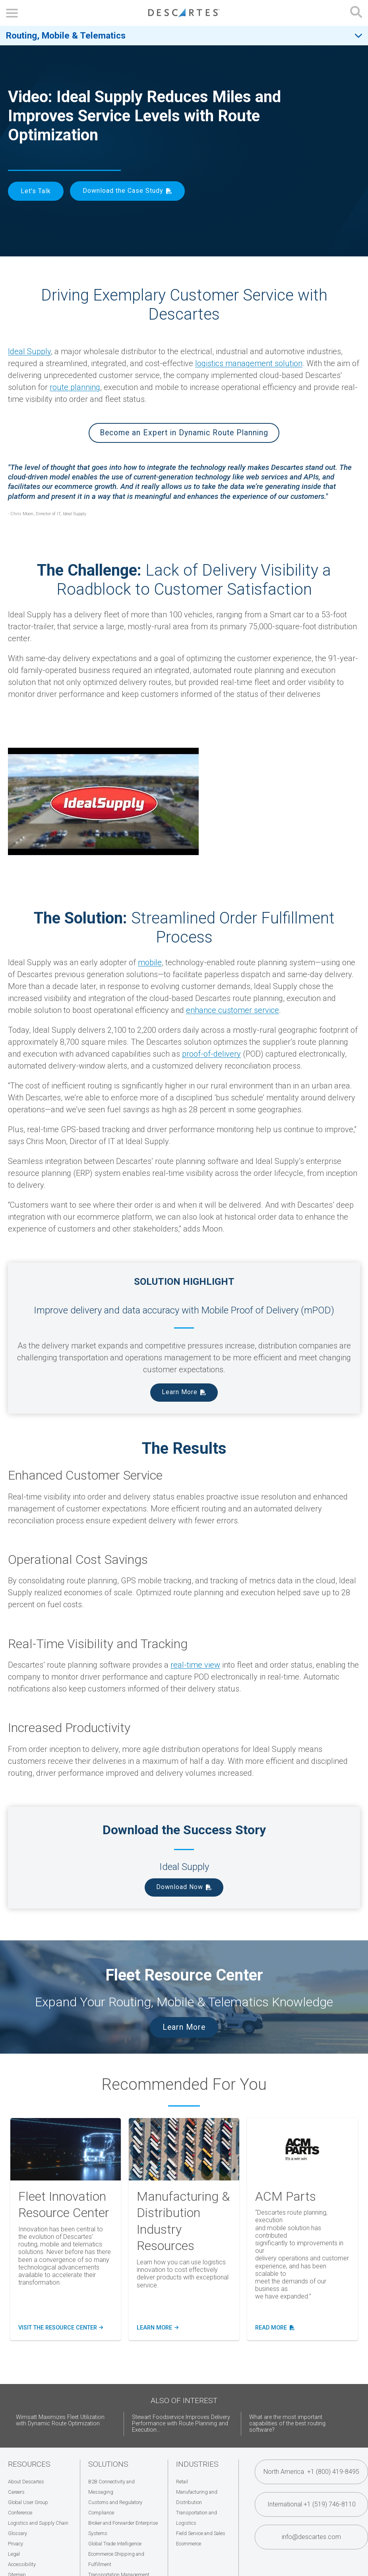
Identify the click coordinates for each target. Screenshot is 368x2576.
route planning (75, 387)
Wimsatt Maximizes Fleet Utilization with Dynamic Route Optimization (60, 2420)
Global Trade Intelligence (114, 2544)
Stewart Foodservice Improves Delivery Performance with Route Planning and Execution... (181, 2423)
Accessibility (22, 2564)
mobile (150, 962)
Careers (16, 2492)
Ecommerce (188, 2544)
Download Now (179, 1887)
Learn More (180, 1392)
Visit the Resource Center (60, 2328)
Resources (29, 2464)
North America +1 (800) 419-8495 (311, 2471)
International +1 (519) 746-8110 (311, 2504)
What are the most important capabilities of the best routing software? (287, 2423)
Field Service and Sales (200, 2533)
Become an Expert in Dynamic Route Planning (184, 432)
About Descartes (26, 2482)
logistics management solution (248, 363)
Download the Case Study (123, 190)
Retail (182, 2482)
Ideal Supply (29, 351)
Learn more (157, 2328)
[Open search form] (356, 13)
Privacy (15, 2544)
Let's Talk (36, 191)
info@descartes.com (311, 2537)
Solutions (108, 2464)
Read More (274, 2328)
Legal (14, 2554)
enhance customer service (232, 1010)
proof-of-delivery (211, 1054)
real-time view (195, 1665)
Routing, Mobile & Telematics (66, 35)
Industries (197, 2464)
